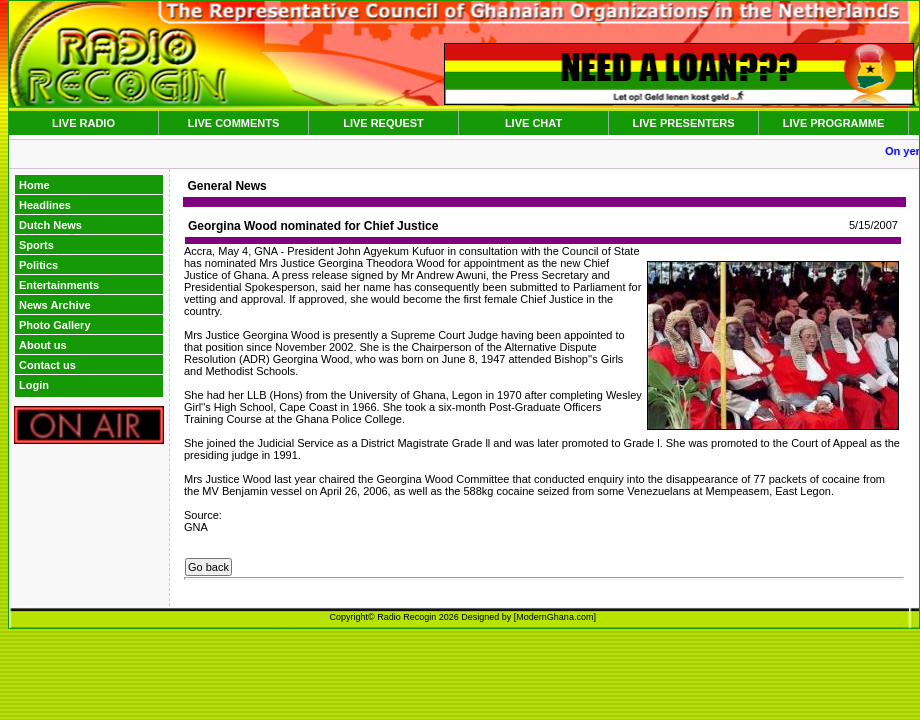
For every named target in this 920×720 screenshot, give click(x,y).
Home (34, 185)
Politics (38, 265)
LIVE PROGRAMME (833, 123)
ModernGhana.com (554, 617)
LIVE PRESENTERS (683, 123)
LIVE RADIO (83, 123)
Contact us (47, 365)
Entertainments (59, 285)
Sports (36, 245)
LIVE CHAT (533, 123)
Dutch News (50, 225)
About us (43, 345)
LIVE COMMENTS (234, 123)
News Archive (55, 305)
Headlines (45, 205)
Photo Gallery (55, 325)
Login (34, 385)
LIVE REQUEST (383, 123)
